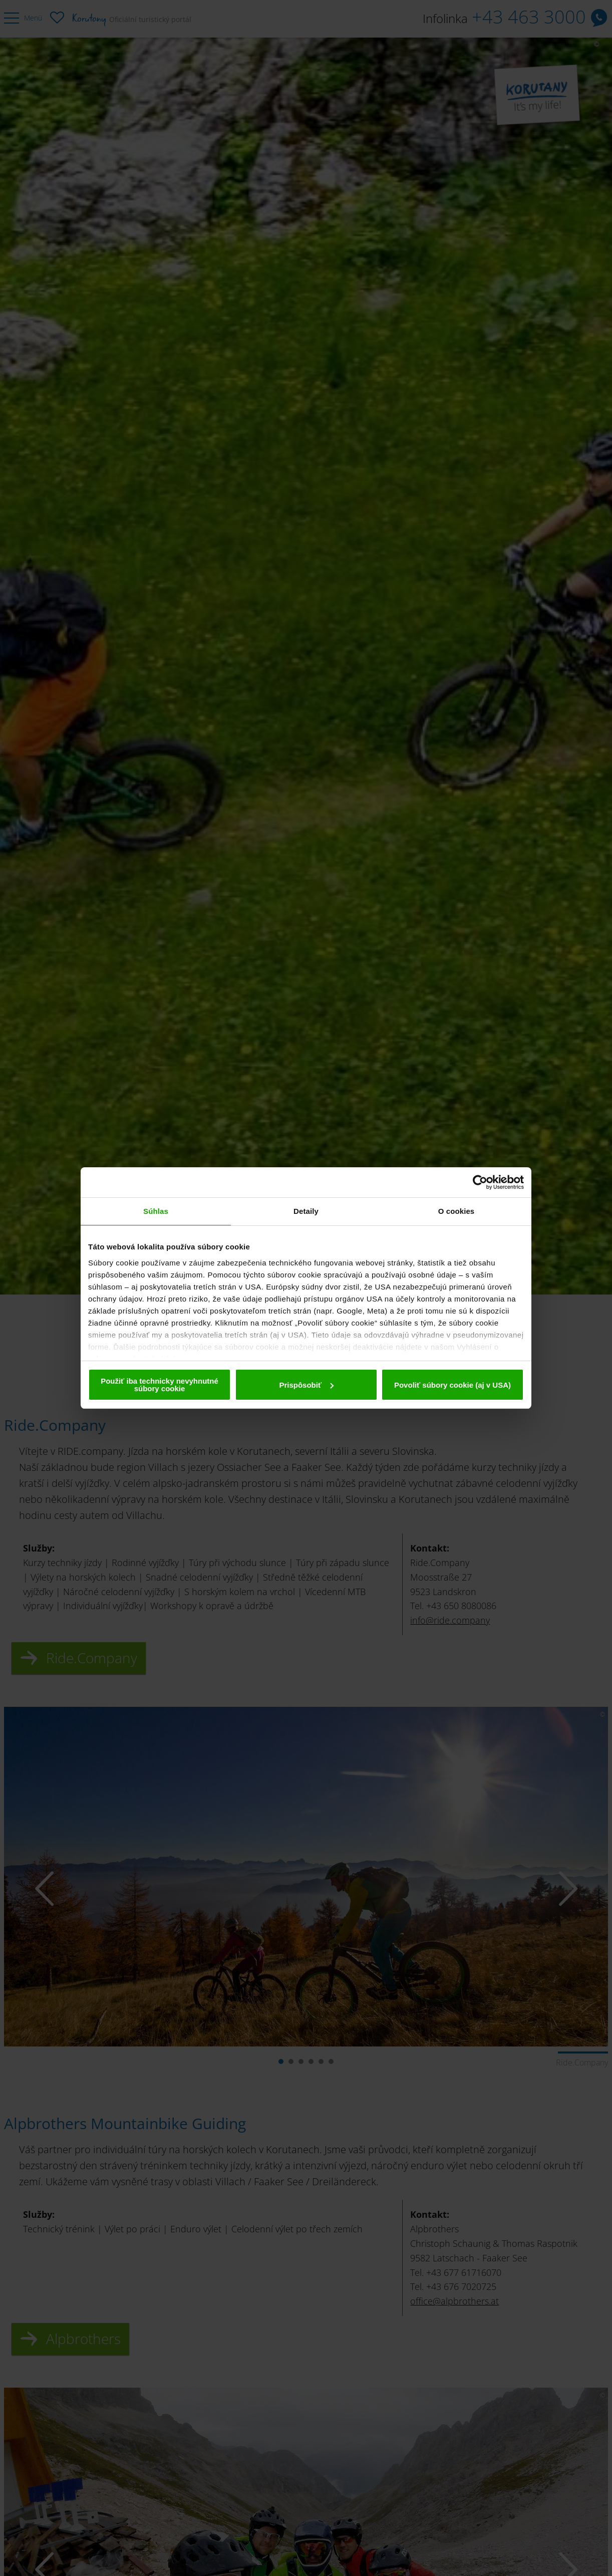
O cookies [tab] (456, 1211)
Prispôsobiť (306, 1385)
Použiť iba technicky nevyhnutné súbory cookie (159, 1385)
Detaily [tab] (306, 1211)
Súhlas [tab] (155, 1211)
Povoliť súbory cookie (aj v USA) (452, 1385)
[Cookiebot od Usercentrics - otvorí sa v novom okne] (480, 1182)
